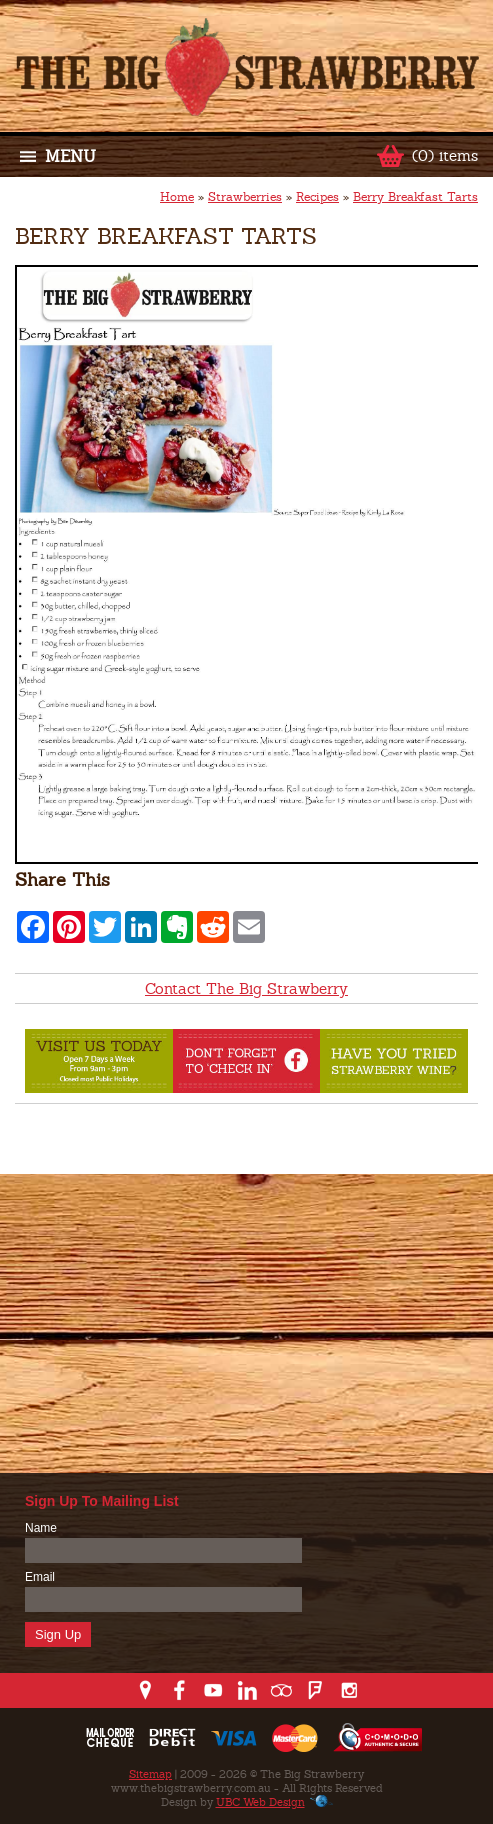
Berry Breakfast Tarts (415, 197)
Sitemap (150, 1774)
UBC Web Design (260, 1802)
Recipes (317, 197)
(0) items (445, 155)
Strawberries (245, 197)
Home (177, 197)
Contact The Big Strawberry (246, 988)
